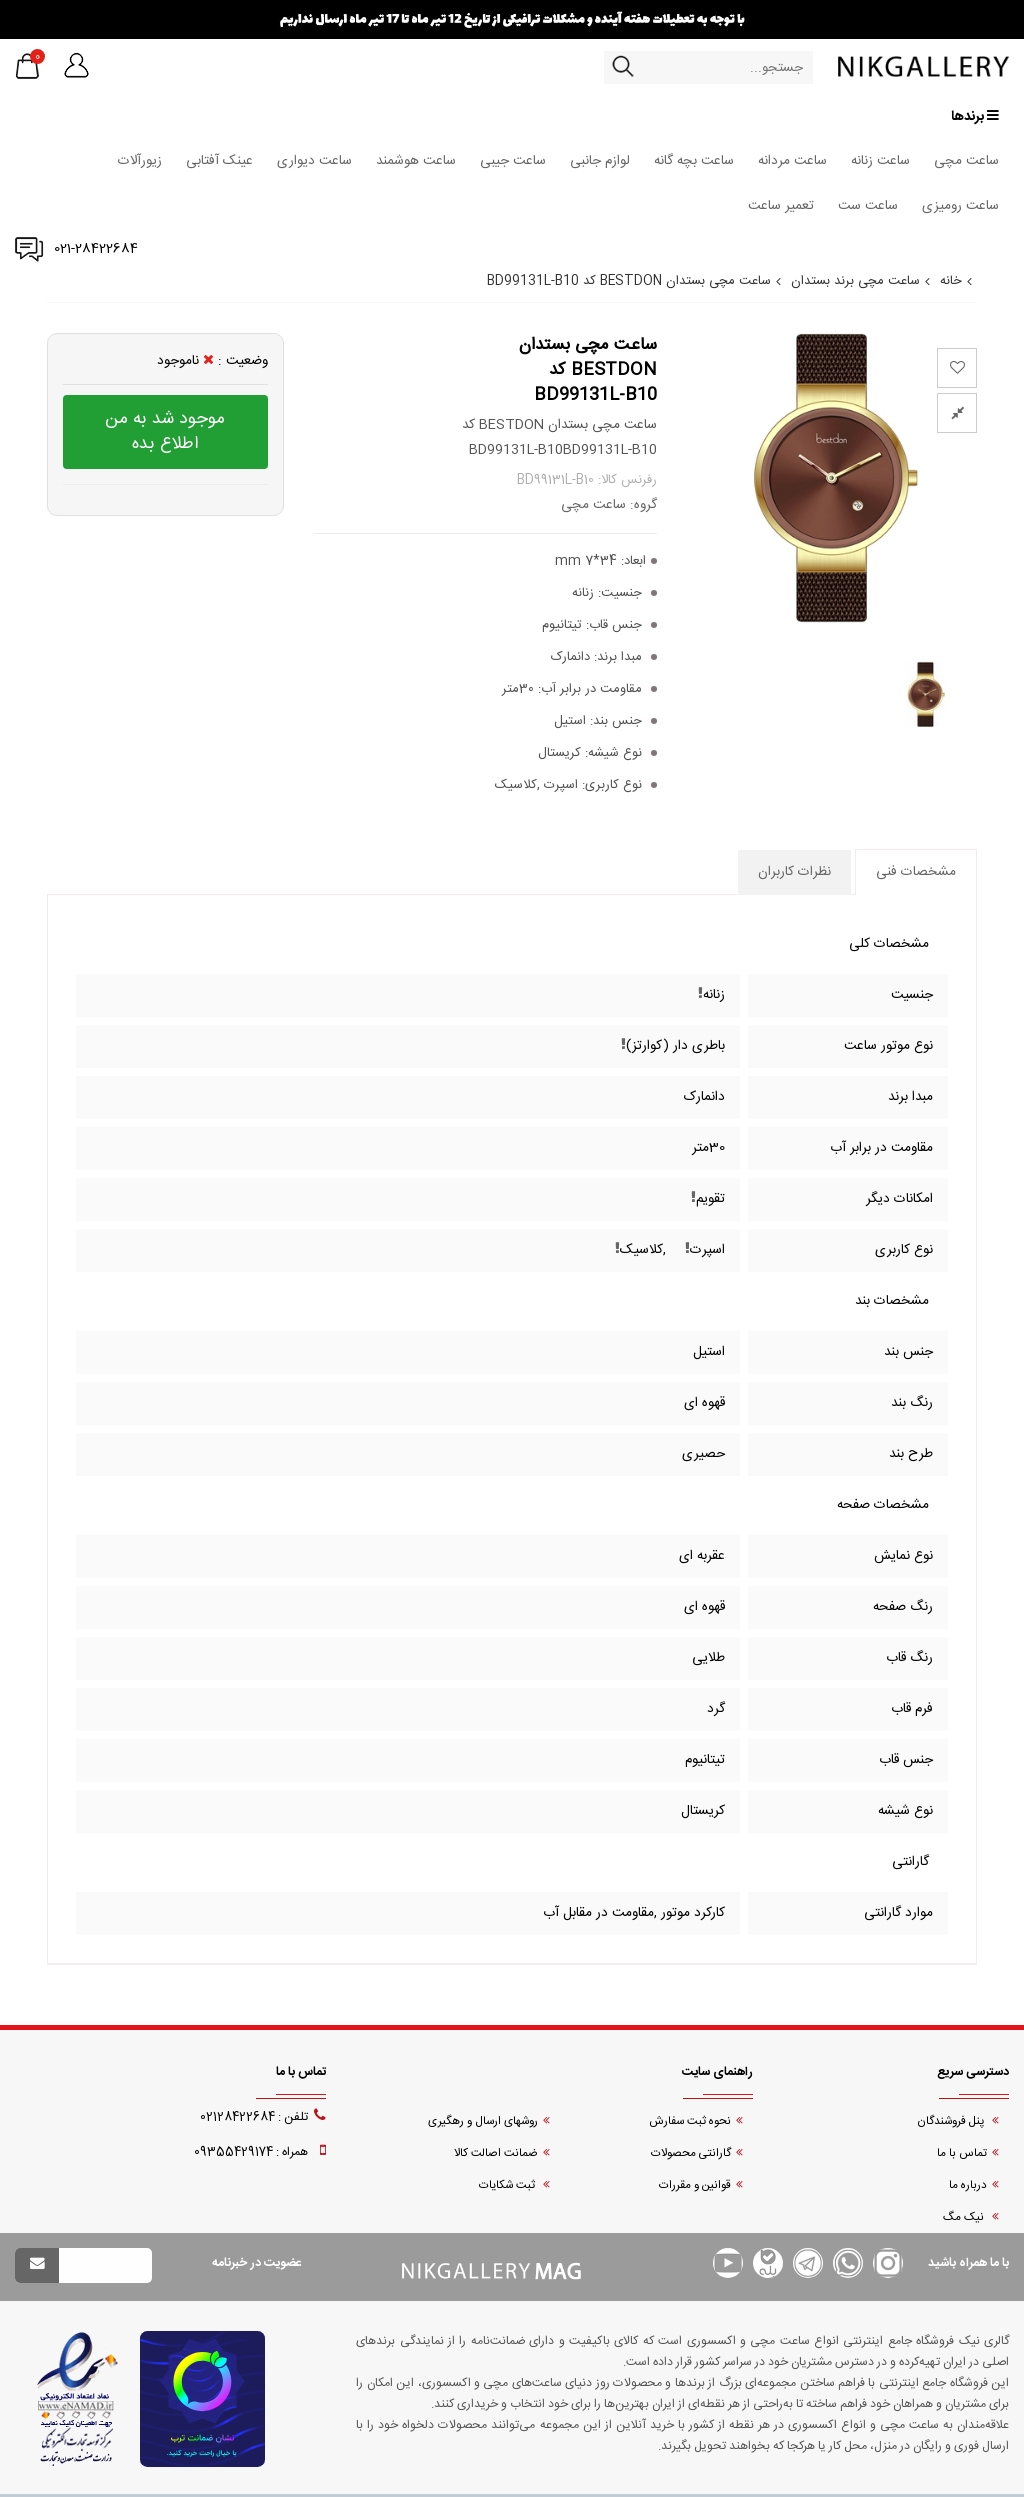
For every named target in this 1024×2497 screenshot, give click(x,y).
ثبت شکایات (508, 2185)
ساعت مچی (966, 161)
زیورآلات (140, 161)
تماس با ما (962, 2153)
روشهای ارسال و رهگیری (483, 2121)
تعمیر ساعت (781, 206)
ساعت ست (868, 206)
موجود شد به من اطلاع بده (165, 432)
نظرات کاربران (794, 872)
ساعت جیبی (513, 161)
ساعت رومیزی (960, 206)
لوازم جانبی (600, 161)
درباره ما (968, 2185)
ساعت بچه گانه (694, 161)
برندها (975, 116)
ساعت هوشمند (416, 161)
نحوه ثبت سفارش (690, 2121)
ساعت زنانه (880, 161)
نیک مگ (965, 2217)
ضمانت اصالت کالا (496, 2153)
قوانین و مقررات (695, 2185)
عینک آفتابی (219, 161)
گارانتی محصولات (691, 2153)
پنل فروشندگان (952, 2121)
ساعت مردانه (792, 161)
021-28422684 (96, 249)
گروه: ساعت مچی (609, 505)
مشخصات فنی (916, 872)
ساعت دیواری (314, 161)
